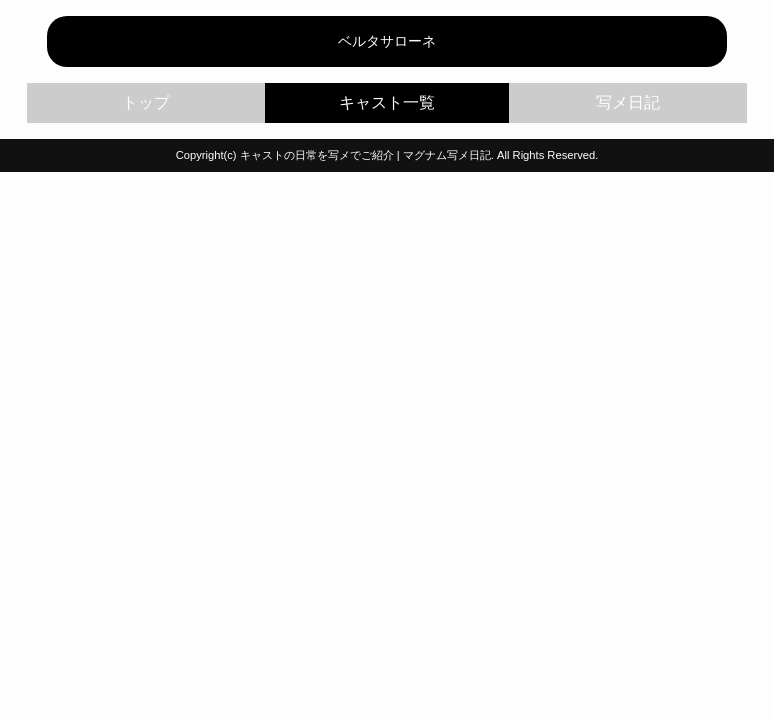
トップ (146, 102)
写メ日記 (628, 102)
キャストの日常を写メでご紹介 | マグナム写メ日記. (367, 155)
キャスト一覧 (387, 103)
